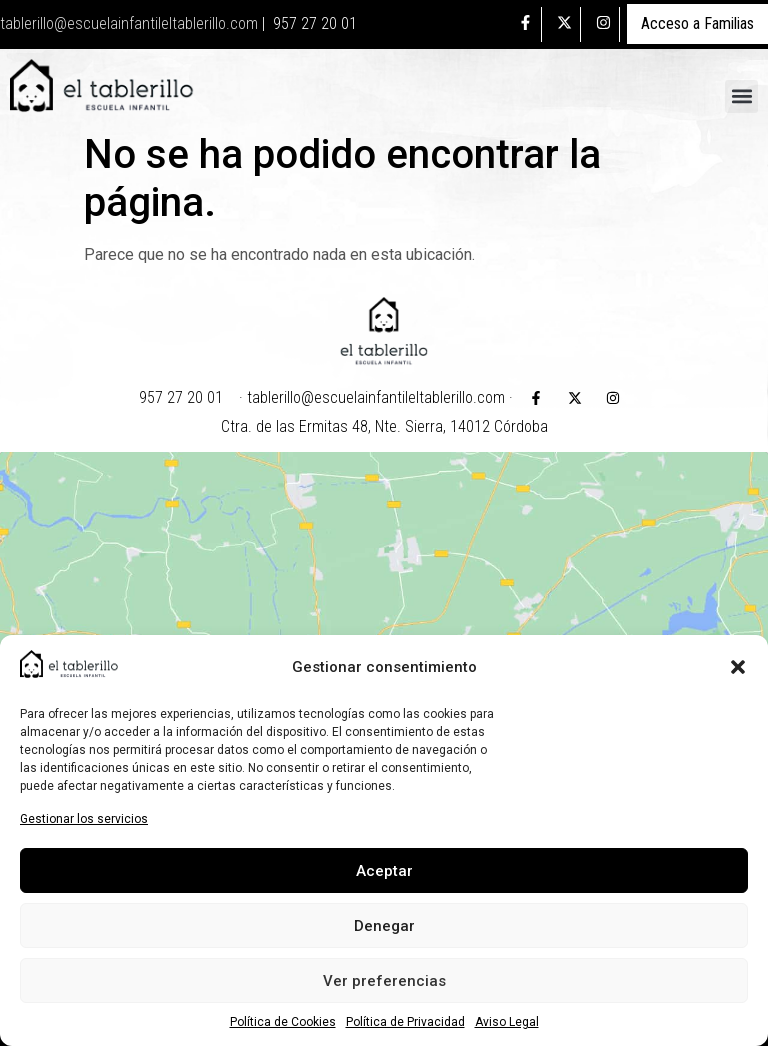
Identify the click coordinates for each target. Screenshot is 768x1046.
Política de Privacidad (405, 1022)
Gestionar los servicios (84, 819)
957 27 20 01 (315, 23)
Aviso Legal (507, 1022)
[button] (738, 667)
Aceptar (384, 871)
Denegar (384, 926)
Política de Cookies (283, 1022)
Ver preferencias (384, 981)
